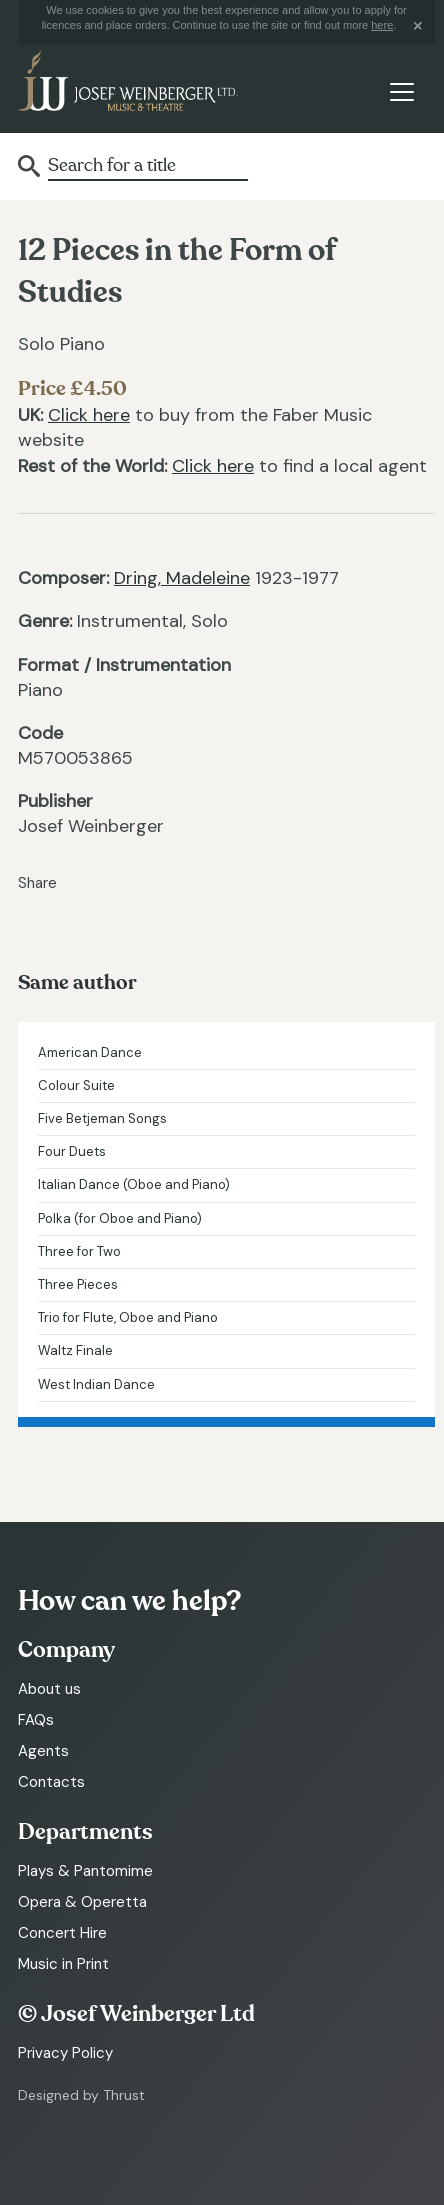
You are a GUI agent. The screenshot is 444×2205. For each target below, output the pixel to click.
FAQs (36, 1720)
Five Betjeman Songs (102, 1118)
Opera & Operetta (82, 1902)
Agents (43, 1751)
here (382, 25)
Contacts (51, 1782)
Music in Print (63, 1964)
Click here (89, 415)
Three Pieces (78, 1284)
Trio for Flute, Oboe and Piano (128, 1317)
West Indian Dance (96, 1384)
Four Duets (72, 1151)
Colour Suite (76, 1085)
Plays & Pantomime (85, 1871)
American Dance (90, 1052)
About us (49, 1689)
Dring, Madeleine (182, 578)
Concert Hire (62, 1933)
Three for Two (79, 1251)
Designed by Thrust (81, 2095)
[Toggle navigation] (401, 92)
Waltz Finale (75, 1350)
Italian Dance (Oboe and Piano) (134, 1184)
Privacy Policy (65, 2053)
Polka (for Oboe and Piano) (120, 1218)
